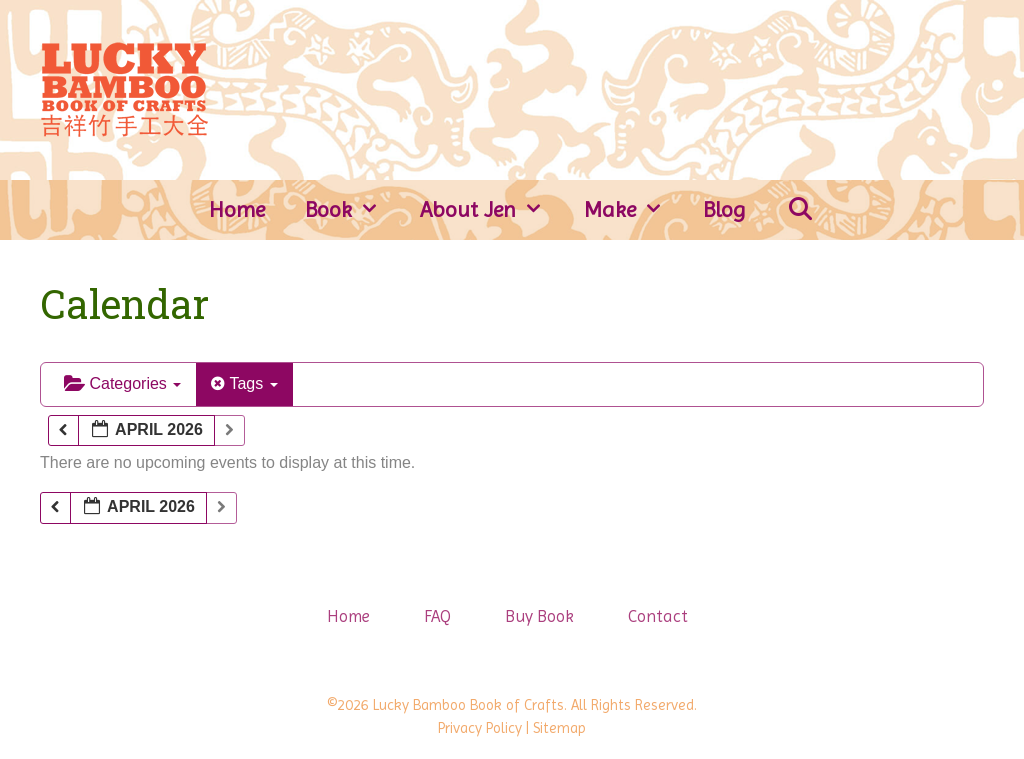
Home (237, 209)
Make (634, 210)
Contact (658, 616)
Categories (122, 383)
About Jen (492, 210)
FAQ (437, 616)
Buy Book (539, 616)
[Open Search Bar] (800, 210)
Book (352, 210)
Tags (244, 383)
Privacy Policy (480, 728)
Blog (724, 209)
